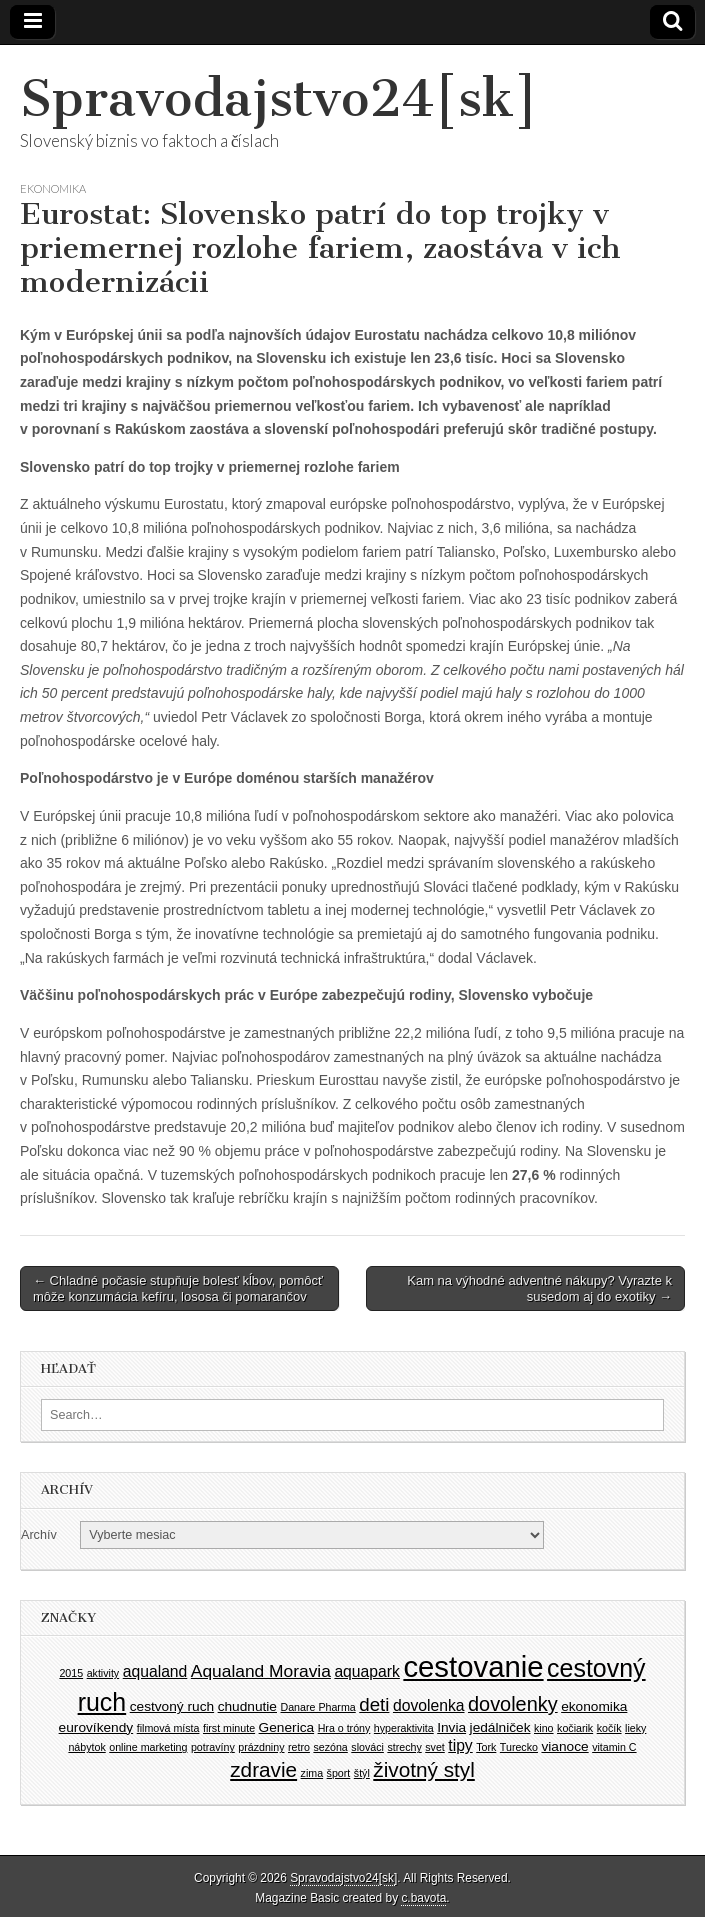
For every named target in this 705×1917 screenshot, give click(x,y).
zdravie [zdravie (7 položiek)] (263, 1769)
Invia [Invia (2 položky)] (451, 1727)
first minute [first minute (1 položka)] (229, 1728)
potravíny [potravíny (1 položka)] (213, 1747)
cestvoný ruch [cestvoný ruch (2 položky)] (172, 1706)
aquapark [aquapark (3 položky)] (366, 1671)
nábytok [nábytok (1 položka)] (86, 1747)
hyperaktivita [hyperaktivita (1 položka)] (404, 1728)
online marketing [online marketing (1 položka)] (148, 1747)
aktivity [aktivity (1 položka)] (103, 1673)
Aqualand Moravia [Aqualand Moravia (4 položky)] (261, 1671)
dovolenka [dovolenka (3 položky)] (429, 1705)
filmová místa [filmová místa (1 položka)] (168, 1728)
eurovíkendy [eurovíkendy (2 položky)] (96, 1727)
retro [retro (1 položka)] (299, 1747)
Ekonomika (53, 188)
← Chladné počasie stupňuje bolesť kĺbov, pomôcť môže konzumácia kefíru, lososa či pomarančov (178, 1288)
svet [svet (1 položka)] (435, 1747)
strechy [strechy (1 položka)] (404, 1747)
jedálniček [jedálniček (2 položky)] (500, 1727)
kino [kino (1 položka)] (544, 1728)
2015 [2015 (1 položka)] (71, 1673)
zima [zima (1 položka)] (312, 1773)
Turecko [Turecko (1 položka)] (519, 1747)
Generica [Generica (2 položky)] (287, 1727)
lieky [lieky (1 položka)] (635, 1728)
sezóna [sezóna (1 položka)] (330, 1747)
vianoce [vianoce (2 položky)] (564, 1746)
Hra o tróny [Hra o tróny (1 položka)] (344, 1728)
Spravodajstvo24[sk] (279, 98)
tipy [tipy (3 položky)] (460, 1745)
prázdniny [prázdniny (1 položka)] (261, 1747)
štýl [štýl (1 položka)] (362, 1773)
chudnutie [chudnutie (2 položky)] (247, 1706)
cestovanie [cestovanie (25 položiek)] (473, 1666)
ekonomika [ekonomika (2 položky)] (594, 1706)
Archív (39, 1535)
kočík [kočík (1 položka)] (609, 1728)
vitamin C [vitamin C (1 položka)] (614, 1747)
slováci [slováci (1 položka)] (367, 1747)
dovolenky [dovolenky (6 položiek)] (513, 1704)
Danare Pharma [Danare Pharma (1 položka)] (318, 1707)
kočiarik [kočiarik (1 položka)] (575, 1728)
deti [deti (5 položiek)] (374, 1704)
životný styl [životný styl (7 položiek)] (423, 1769)
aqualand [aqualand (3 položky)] (155, 1671)
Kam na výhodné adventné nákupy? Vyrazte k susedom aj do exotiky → (539, 1288)
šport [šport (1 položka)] (339, 1773)
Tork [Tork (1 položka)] (486, 1747)
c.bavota (423, 1898)
